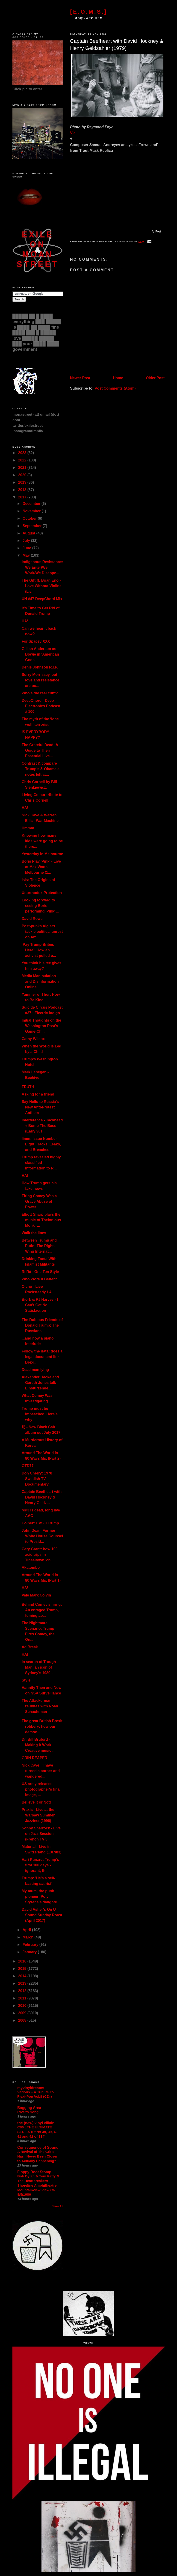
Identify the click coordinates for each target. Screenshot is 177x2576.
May (27, 555)
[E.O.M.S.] (88, 12)
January (30, 1952)
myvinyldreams (30, 2088)
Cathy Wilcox (33, 1039)
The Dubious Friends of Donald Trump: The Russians (42, 1325)
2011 (22, 1998)
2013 (22, 1983)
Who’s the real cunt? (40, 693)
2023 (22, 453)
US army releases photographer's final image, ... (41, 1789)
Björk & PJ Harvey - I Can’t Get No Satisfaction (40, 1304)
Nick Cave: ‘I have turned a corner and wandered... (41, 1770)
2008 (22, 2020)
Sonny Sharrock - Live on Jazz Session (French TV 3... (41, 1833)
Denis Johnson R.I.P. (40, 667)
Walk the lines (34, 1233)
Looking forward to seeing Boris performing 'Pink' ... (40, 905)
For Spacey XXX (36, 641)
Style (26, 1680)
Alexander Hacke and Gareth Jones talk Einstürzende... (40, 1382)
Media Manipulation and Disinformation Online (40, 981)
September (33, 526)
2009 (22, 2013)
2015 (22, 1969)
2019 (22, 482)
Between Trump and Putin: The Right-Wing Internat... (39, 1245)
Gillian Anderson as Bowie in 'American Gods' (40, 654)
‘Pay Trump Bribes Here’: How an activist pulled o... (39, 950)
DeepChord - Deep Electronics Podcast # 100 (41, 706)
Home (118, 378)
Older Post (155, 378)
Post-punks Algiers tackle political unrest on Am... (42, 931)
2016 (22, 1961)
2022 (22, 460)
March (29, 1937)
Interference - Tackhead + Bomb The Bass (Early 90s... (42, 1125)
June (27, 548)
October (30, 518)
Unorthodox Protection (42, 893)
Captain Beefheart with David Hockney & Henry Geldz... (42, 1497)
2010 (22, 2006)
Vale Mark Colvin (36, 1595)
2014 (22, 1976)
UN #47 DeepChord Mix (42, 599)
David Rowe (32, 919)
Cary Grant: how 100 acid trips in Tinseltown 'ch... (40, 1554)
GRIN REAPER (34, 1758)
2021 (22, 468)
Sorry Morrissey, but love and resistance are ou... (40, 680)
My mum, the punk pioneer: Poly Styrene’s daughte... (41, 1896)
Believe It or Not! (36, 1802)
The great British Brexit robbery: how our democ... (42, 1726)
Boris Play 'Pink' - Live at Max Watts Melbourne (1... (41, 866)
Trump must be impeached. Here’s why (40, 1414)
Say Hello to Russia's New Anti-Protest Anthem (40, 1107)
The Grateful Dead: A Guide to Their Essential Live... (40, 750)
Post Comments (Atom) (115, 388)
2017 (22, 497)
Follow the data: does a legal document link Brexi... (42, 1356)
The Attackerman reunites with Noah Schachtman (40, 1706)
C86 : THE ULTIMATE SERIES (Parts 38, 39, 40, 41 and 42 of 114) (38, 2131)
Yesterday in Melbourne (42, 854)
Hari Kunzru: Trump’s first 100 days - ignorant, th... (40, 1865)
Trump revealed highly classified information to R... (41, 1162)
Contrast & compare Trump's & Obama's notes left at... (40, 768)
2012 (22, 1991)
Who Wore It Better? (39, 1279)
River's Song (27, 2112)
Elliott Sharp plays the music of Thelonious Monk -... (41, 1219)
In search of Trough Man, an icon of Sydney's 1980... (39, 1667)
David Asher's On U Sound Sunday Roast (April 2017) (42, 1915)
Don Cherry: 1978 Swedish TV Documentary (37, 1478)
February (31, 1945)
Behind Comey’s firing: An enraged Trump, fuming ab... (42, 1610)
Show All (57, 2206)
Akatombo (31, 1567)
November (32, 511)
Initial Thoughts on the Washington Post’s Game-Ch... (41, 1025)
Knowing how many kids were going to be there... (42, 840)
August (29, 533)
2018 (22, 490)
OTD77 (28, 1466)
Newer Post (80, 378)
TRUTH (28, 1087)
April (27, 1930)
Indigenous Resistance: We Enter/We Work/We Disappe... (42, 567)
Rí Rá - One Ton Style (40, 1272)
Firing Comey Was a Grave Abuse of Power (39, 1201)
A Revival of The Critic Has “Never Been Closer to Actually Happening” (37, 2156)
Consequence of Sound (38, 2147)
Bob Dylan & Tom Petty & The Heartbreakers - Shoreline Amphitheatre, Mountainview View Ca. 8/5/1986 (38, 2185)
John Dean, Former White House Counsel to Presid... (42, 1536)
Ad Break (30, 1647)
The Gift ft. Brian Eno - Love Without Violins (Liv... (42, 585)
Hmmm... (29, 828)
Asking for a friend (38, 1094)
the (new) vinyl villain (35, 2123)
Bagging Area (29, 2108)
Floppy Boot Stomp (34, 2172)
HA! (25, 621)
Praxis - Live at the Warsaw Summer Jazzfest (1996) (38, 1815)
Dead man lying (35, 1370)
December (32, 504)
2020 (22, 475)
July (27, 541)
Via (73, 133)
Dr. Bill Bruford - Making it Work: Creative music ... (39, 1744)
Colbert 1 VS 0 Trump (40, 1523)
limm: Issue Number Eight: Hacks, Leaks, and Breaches (41, 1144)
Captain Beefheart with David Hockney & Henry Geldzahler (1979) (116, 44)
